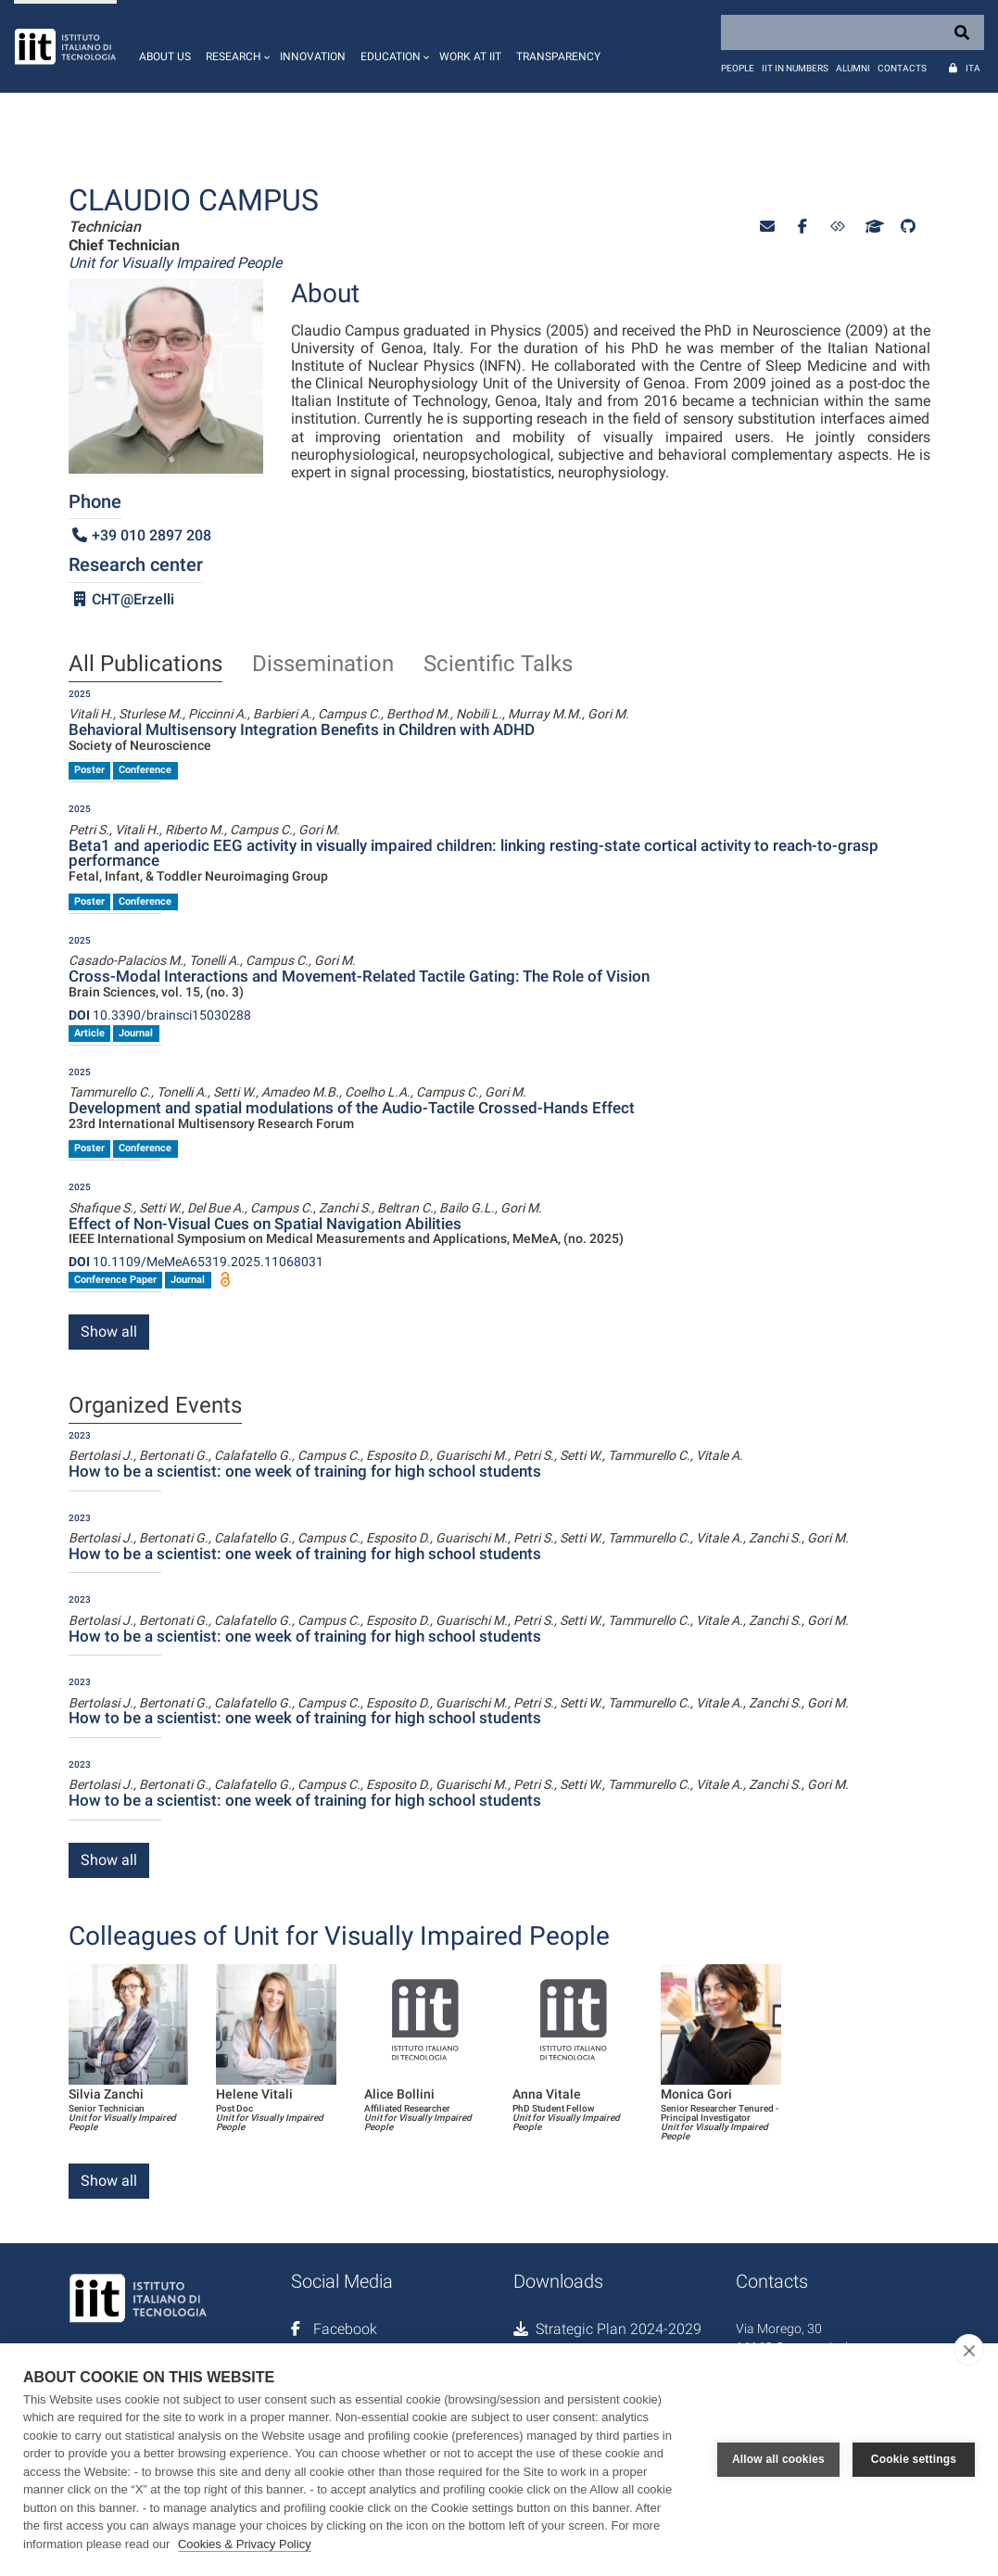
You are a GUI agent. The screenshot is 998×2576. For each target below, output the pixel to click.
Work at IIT (470, 56)
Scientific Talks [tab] (498, 665)
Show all (109, 1331)
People (737, 68)
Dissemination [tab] (323, 665)
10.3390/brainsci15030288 (160, 1015)
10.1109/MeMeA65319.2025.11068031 (196, 1261)
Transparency (558, 56)
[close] (969, 2350)
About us (165, 56)
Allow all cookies (778, 2459)
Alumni (853, 68)
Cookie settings (913, 2459)
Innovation (313, 56)
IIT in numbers (795, 68)
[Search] (852, 32)
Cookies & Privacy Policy (244, 2544)
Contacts (902, 68)
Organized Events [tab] (155, 1406)
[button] (235, 46)
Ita (973, 68)
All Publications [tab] (145, 665)
